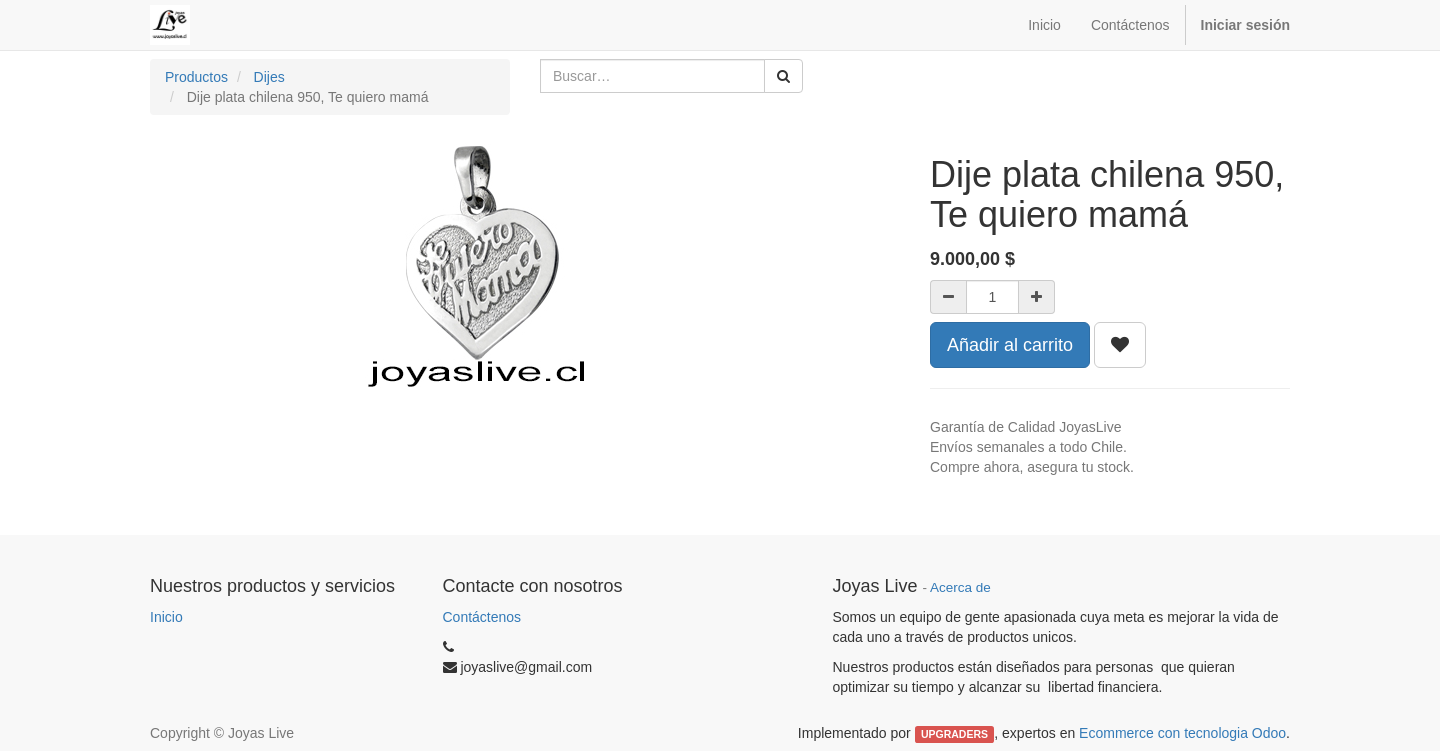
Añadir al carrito (1010, 345)
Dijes (269, 77)
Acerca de (960, 587)
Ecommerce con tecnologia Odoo (1182, 733)
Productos (196, 77)
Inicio (166, 617)
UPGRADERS (954, 734)
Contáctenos (482, 617)
